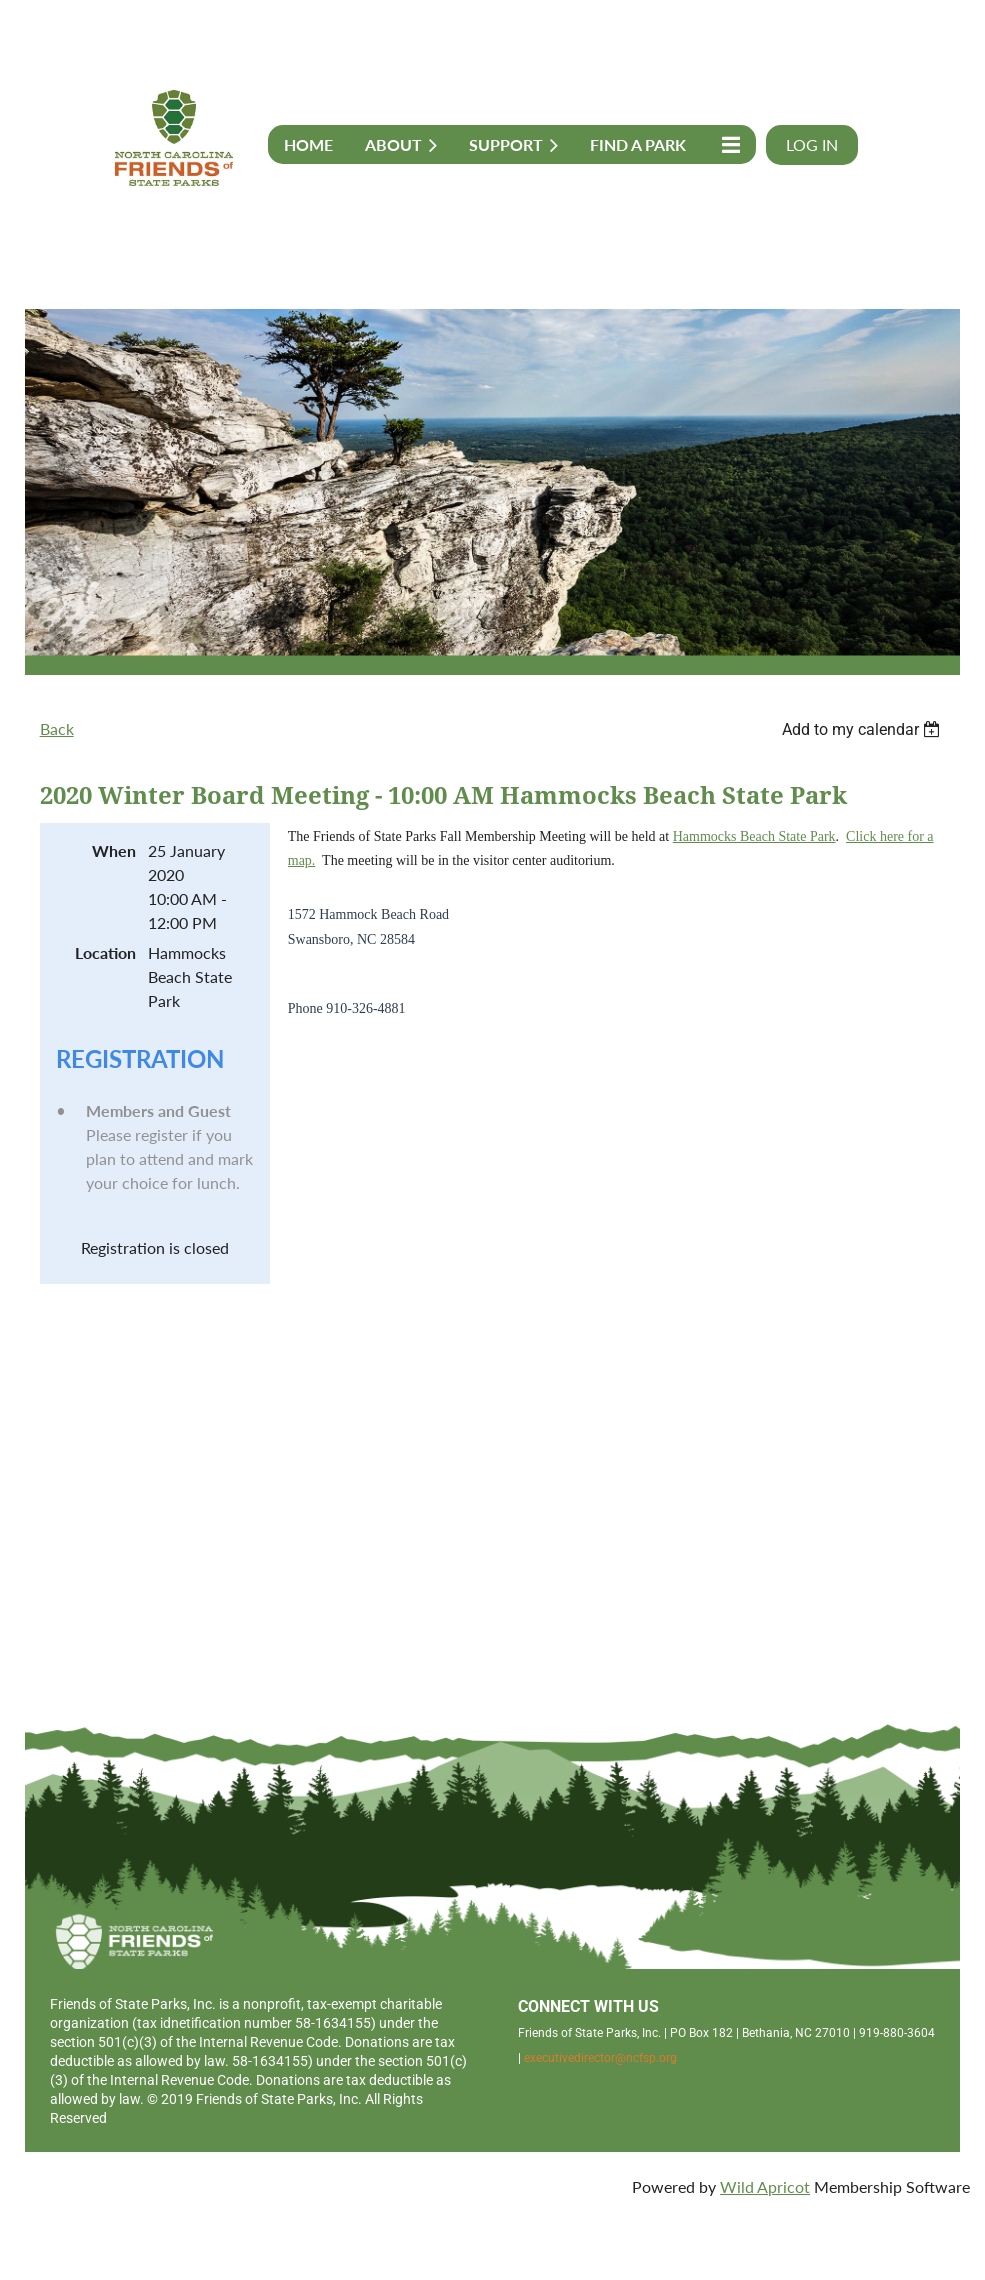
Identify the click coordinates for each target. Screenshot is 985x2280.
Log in (812, 144)
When (114, 850)
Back (57, 728)
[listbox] (864, 729)
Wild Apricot (765, 2186)
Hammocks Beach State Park (754, 836)
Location (105, 952)
